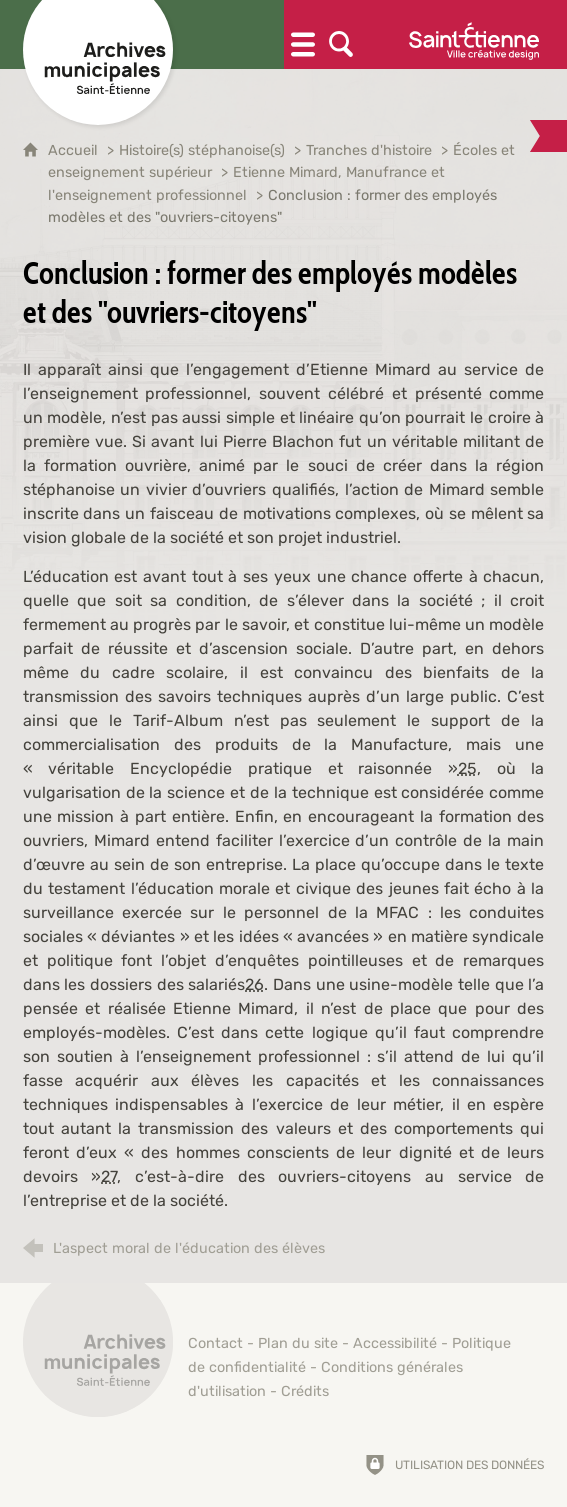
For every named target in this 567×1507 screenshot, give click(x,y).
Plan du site (298, 1343)
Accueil (75, 150)
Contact (215, 1343)
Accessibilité (395, 1343)
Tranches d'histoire (369, 150)
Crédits (305, 1391)
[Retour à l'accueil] (98, 1353)
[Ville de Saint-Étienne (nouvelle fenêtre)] (474, 34)
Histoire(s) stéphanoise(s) (202, 150)
